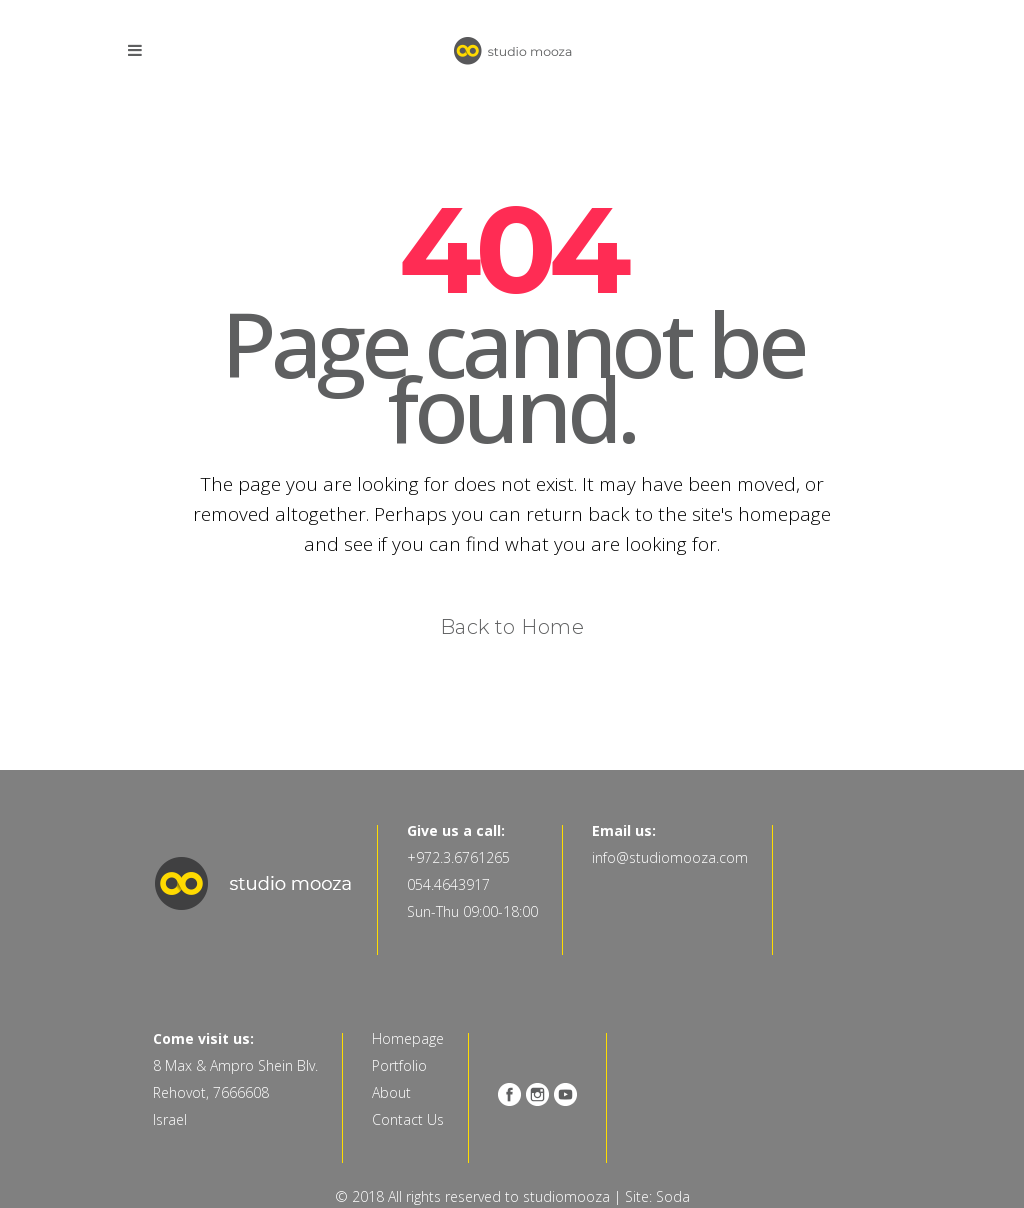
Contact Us (408, 1119)
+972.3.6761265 (458, 857)
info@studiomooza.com (670, 857)
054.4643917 (448, 884)
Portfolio (399, 1065)
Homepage (408, 1038)
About (391, 1092)
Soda (673, 1196)
